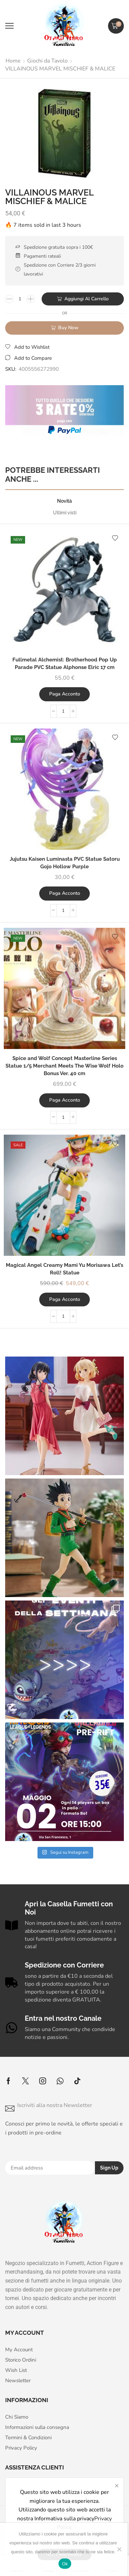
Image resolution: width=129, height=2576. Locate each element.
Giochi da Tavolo (47, 61)
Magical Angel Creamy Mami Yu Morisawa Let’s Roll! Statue (64, 1268)
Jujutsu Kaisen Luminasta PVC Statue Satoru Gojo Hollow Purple (65, 862)
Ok (65, 2563)
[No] (119, 2549)
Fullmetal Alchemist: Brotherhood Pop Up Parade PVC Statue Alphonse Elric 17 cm (64, 663)
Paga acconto (64, 694)
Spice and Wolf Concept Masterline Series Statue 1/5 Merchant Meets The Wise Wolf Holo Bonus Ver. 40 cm (64, 1065)
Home (13, 61)
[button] (9, 26)
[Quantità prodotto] (19, 298)
